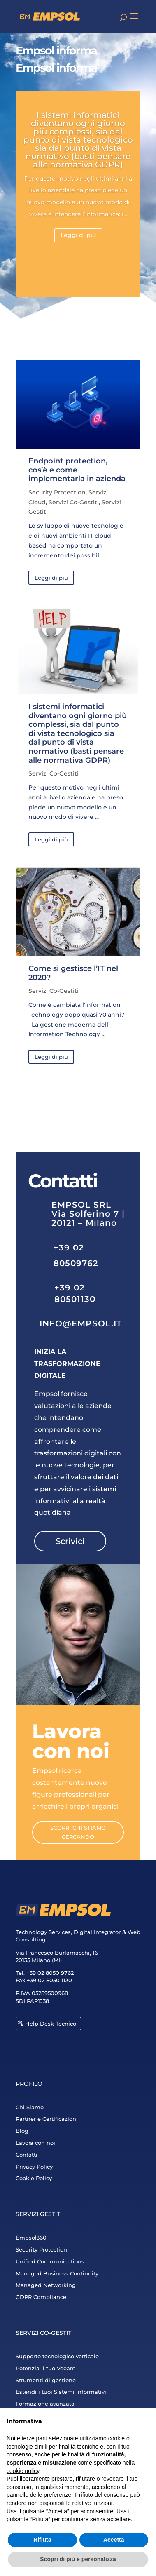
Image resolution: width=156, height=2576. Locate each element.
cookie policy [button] (23, 2471)
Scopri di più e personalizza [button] (78, 2559)
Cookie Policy (34, 2178)
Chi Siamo (30, 2107)
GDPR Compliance (41, 2297)
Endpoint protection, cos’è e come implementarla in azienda (77, 469)
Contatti (26, 2154)
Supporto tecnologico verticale (57, 2356)
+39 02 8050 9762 (50, 1973)
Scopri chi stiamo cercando (78, 1832)
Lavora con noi (35, 2142)
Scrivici (70, 1541)
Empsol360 (31, 2237)
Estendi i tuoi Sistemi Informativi (61, 2391)
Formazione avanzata (45, 2403)
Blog (22, 2130)
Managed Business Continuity (57, 2273)
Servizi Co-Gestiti (74, 502)
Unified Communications (50, 2261)
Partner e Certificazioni (47, 2118)
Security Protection (57, 492)
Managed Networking (46, 2285)
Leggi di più (78, 235)
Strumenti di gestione (46, 2380)
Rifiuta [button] (42, 2539)
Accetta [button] (113, 2539)
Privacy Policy (34, 2166)
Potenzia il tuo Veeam (46, 2368)
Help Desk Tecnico (50, 2023)
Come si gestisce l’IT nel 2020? (73, 973)
